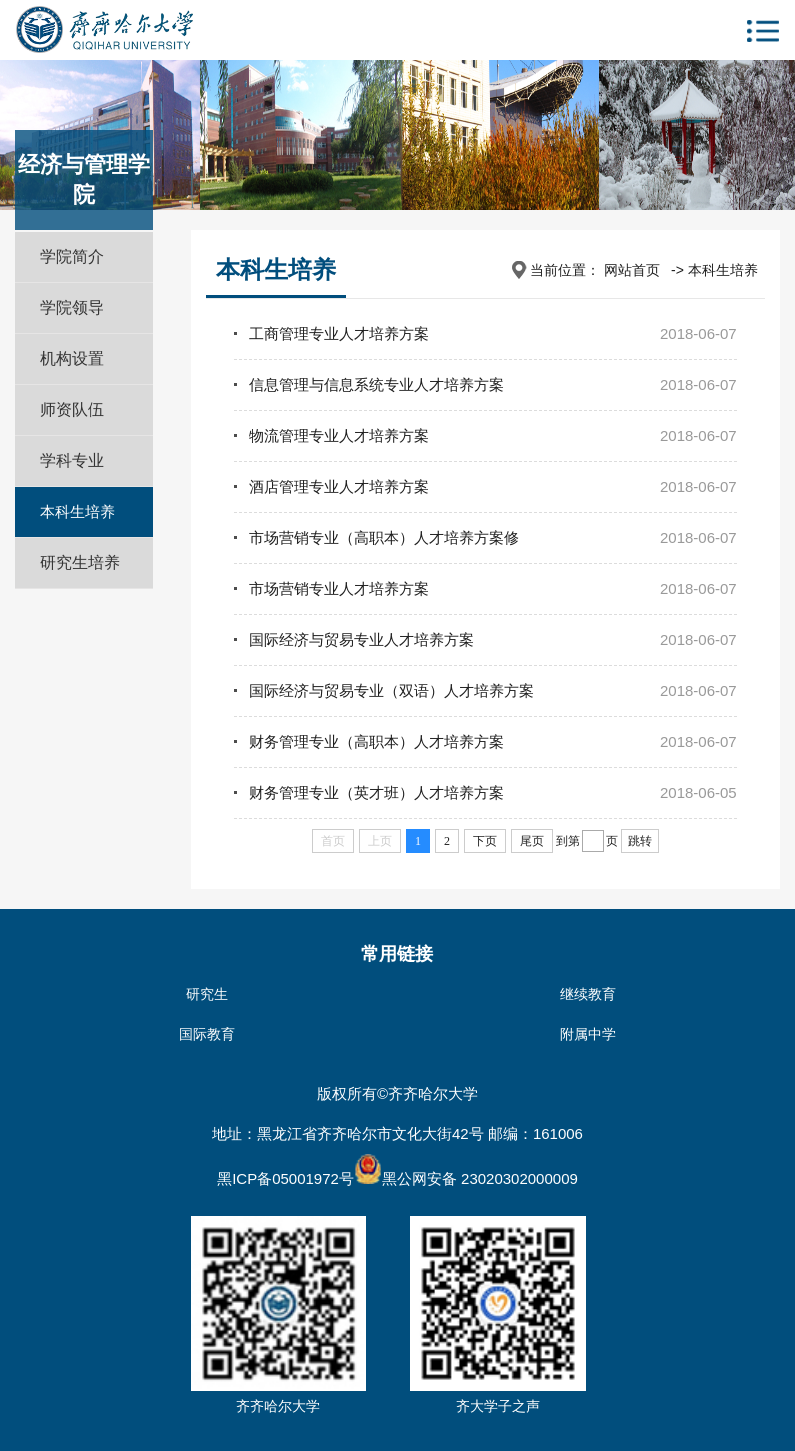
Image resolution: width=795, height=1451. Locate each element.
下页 (485, 841)
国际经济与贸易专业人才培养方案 (361, 639)
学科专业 (72, 460)
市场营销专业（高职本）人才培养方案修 (384, 537)
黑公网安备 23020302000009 (466, 1178)
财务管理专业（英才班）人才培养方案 (376, 792)
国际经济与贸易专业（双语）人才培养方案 (391, 690)
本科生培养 (77, 511)
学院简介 (72, 256)
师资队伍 (72, 409)
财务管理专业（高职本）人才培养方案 (376, 741)
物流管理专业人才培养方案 (339, 435)
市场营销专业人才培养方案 (339, 588)
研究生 (207, 994)
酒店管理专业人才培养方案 (339, 486)
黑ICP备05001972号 (285, 1178)
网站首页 (632, 270)
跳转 (640, 841)
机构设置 (72, 358)
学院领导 (72, 307)
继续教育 (588, 994)
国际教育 (207, 1034)
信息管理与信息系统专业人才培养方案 (376, 384)
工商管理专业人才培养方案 (339, 333)
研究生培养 (80, 562)
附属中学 (588, 1034)
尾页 (532, 841)
